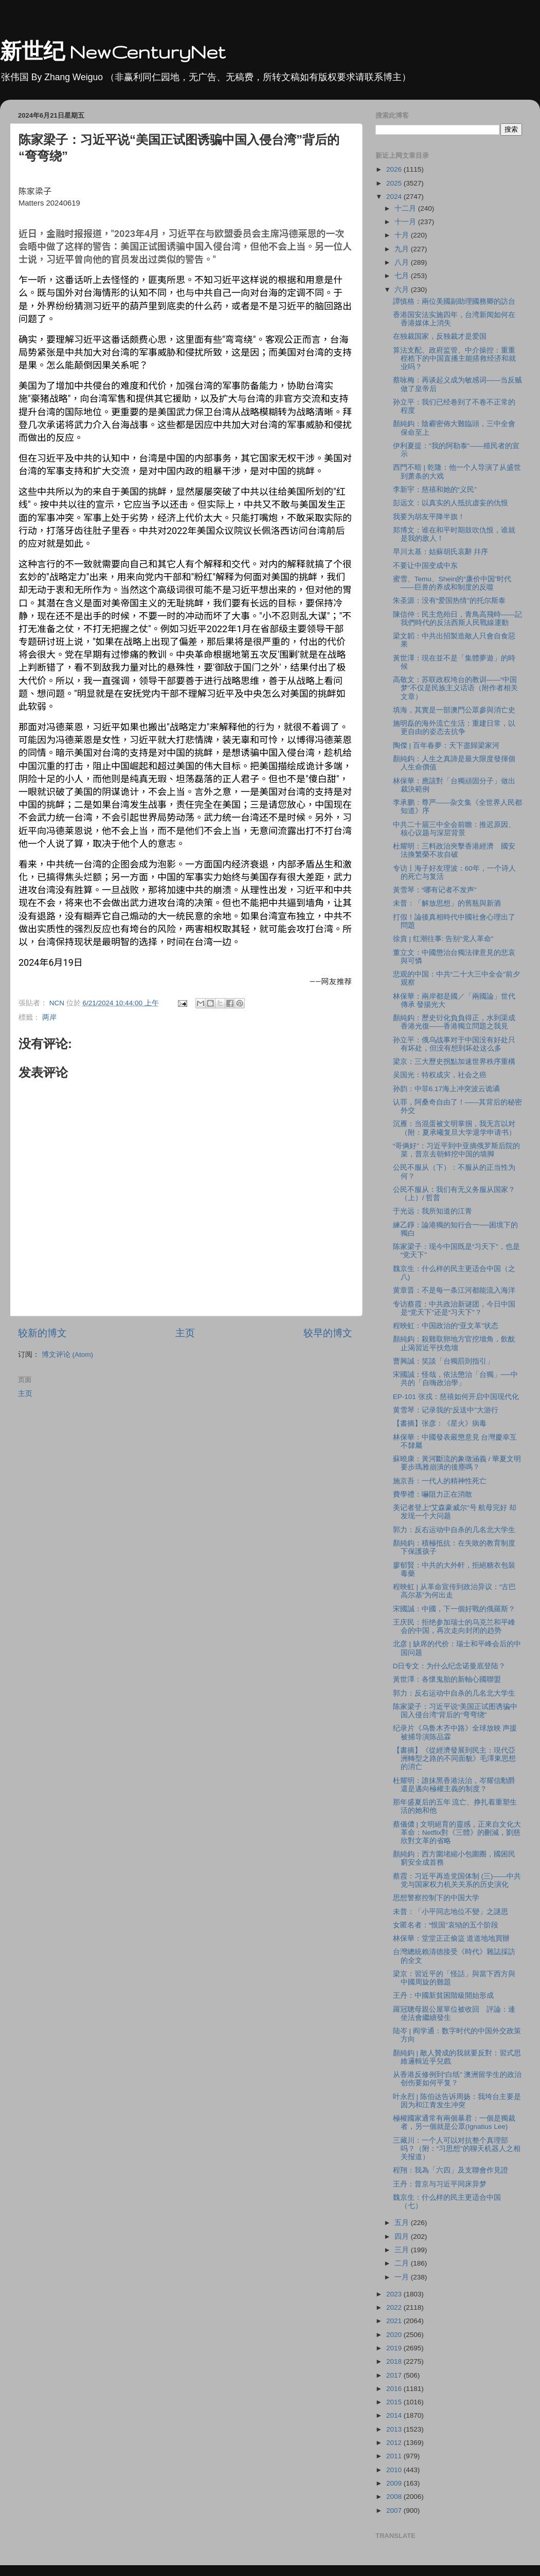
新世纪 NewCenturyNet (112, 51)
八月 (402, 262)
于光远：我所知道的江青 (432, 1211)
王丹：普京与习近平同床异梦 (440, 2184)
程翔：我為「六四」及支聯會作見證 (450, 2170)
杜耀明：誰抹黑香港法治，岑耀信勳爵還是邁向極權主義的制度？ (454, 1785)
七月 (402, 276)
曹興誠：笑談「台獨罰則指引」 (443, 1361)
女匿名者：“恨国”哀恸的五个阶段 (445, 1925)
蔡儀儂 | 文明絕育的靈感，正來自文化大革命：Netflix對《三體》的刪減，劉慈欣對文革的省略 (457, 1832)
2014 (395, 2415)
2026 (395, 169)
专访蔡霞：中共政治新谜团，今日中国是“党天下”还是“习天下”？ (454, 1308)
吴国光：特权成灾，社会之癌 (440, 1075)
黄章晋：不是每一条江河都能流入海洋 (454, 1290)
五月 (402, 2223)
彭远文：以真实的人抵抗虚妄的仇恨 (450, 503)
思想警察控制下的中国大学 (436, 1898)
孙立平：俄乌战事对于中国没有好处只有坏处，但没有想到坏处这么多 (454, 1044)
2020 (395, 2335)
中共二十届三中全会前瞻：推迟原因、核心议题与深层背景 (454, 829)
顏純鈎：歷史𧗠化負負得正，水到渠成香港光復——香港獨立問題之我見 (454, 1022)
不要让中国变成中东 (425, 565)
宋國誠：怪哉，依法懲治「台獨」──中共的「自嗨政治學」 (455, 1379)
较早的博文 (327, 1333)
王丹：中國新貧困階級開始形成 (443, 1995)
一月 (402, 2277)
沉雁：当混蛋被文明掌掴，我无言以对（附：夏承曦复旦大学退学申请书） (454, 1128)
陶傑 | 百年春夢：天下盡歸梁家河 (446, 745)
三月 (402, 2250)
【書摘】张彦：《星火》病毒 (440, 1423)
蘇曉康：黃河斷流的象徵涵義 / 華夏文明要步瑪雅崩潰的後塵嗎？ (457, 1463)
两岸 (49, 1017)
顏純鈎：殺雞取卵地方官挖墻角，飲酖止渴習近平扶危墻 (454, 1343)
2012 (395, 2442)
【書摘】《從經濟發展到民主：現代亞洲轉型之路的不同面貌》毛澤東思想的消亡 (454, 1758)
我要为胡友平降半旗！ (429, 517)
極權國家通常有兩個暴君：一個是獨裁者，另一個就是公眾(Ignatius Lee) (454, 2122)
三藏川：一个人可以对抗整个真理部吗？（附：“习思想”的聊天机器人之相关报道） (456, 2149)
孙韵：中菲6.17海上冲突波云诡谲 (446, 1089)
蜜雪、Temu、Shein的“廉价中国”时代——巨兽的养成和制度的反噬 (452, 583)
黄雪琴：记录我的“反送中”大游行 (445, 1410)
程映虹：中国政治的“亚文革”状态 (445, 1326)
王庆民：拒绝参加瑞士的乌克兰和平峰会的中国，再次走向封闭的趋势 (454, 1626)
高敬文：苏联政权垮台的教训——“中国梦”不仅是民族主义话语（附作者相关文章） (455, 688)
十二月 (406, 208)
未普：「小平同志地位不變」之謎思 (450, 1912)
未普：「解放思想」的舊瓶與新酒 (447, 903)
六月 (402, 289)
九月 (402, 249)
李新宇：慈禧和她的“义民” (435, 489)
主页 (185, 1333)
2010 (395, 2470)
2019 (395, 2348)
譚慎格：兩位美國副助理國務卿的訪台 (454, 301)
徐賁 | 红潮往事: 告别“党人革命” (443, 939)
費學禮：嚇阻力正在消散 (432, 1494)
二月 (402, 2263)
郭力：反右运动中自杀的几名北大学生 (454, 1530)
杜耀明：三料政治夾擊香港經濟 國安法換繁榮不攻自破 (454, 850)
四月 (402, 2236)
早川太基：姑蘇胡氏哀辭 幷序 (441, 552)
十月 (402, 235)
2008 (395, 2496)
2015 (395, 2402)
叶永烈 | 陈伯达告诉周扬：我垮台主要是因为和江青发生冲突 (457, 2101)
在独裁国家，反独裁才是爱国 (440, 336)
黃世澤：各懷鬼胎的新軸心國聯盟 (447, 1679)
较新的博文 (42, 1333)
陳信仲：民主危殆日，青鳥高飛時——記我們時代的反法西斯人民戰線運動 (457, 619)
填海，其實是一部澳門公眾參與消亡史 (454, 710)
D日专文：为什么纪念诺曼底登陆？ (449, 1666)
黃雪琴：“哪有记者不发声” (435, 890)
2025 (395, 183)
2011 (395, 2456)
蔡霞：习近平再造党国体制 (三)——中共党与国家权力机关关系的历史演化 (457, 1880)
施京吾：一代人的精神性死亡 (440, 1481)
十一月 (406, 222)
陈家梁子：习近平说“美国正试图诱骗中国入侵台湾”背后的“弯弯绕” (455, 1711)
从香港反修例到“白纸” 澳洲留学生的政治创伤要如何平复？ (457, 2079)
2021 (395, 2321)
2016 (395, 2389)
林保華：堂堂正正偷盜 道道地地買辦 (451, 1938)
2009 (395, 2483)
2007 (395, 2510)
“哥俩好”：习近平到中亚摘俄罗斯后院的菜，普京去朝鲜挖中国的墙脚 (456, 1150)
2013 (395, 2429)
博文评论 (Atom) (67, 1354)
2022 (395, 2307)
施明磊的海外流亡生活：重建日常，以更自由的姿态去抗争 (454, 727)
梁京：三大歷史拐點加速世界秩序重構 (454, 1061)
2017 (395, 2375)
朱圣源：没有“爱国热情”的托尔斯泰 (449, 600)
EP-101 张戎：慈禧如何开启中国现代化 (456, 1397)
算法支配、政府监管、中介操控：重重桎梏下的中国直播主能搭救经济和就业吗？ (454, 358)
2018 (395, 2361)
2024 (395, 196)
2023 (395, 2294)
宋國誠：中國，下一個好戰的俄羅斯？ (454, 1609)
